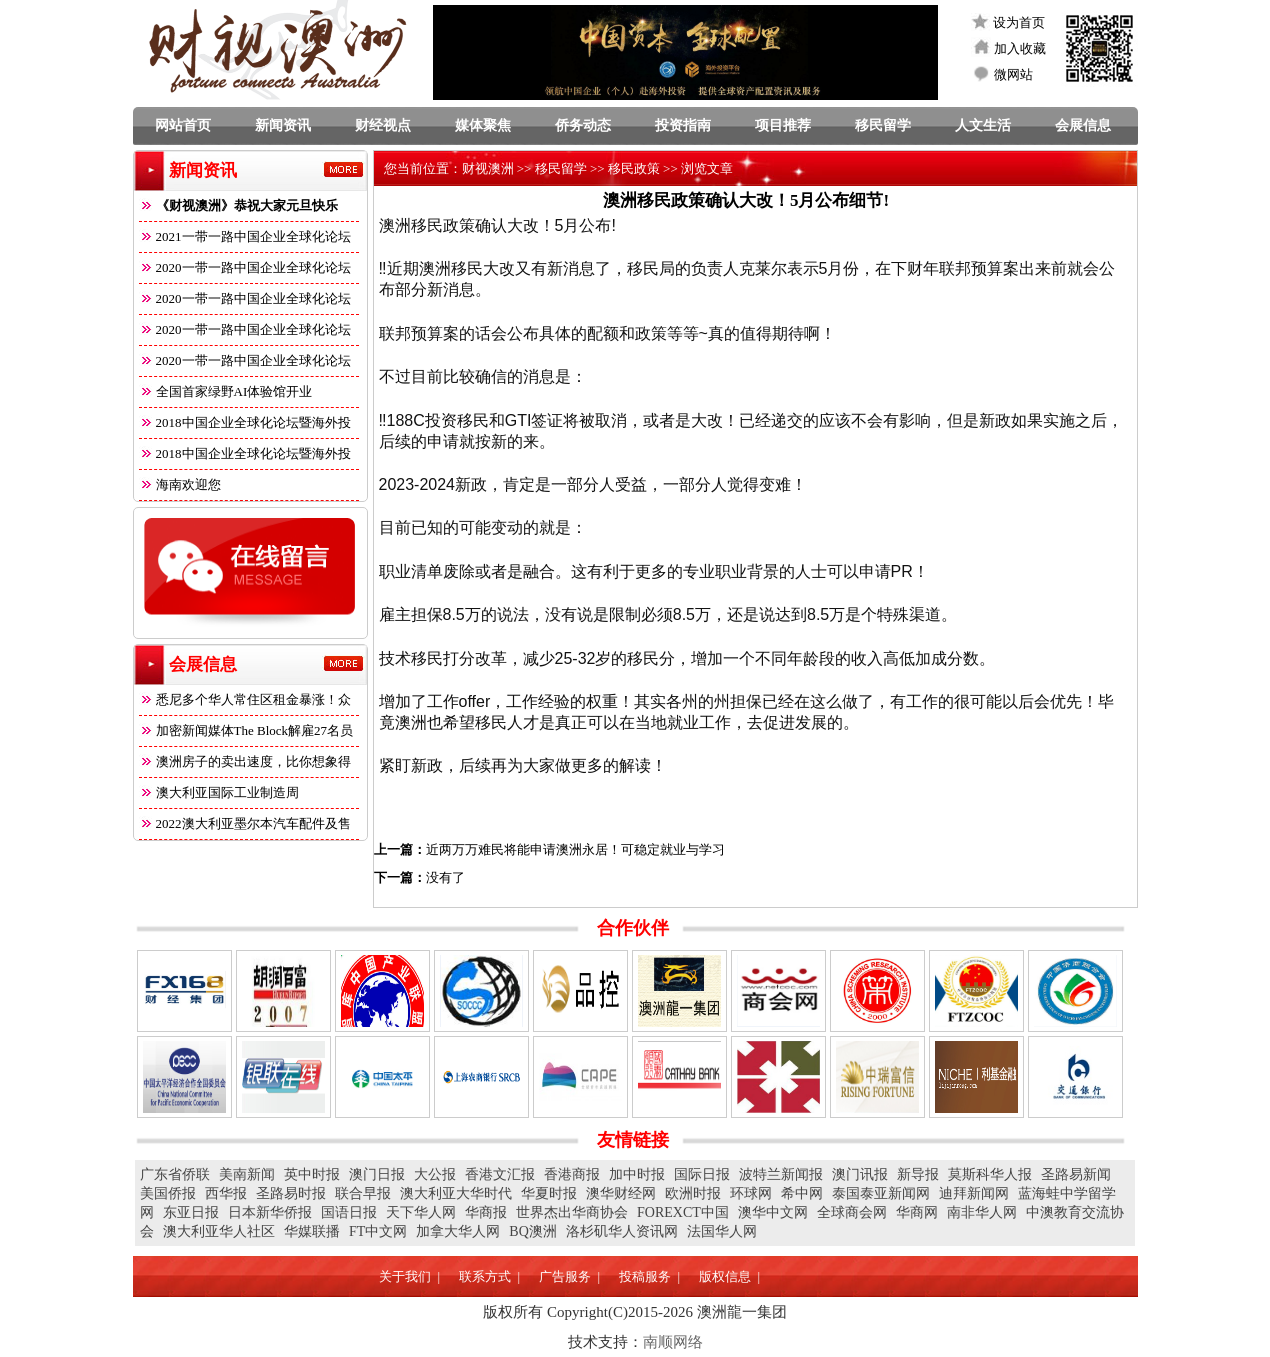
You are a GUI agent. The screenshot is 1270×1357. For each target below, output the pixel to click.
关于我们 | (409, 1276)
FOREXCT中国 (683, 1212)
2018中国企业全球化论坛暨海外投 (245, 422)
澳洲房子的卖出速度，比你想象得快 (245, 765)
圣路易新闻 (1076, 1174)
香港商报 (572, 1174)
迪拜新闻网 (974, 1193)
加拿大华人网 (458, 1231)
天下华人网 (421, 1212)
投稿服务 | (649, 1276)
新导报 (918, 1174)
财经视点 (383, 125)
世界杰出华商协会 (572, 1212)
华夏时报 (549, 1193)
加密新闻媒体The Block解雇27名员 (246, 730)
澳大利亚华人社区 (219, 1231)
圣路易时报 (291, 1193)
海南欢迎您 (180, 484)
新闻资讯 (283, 125)
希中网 (802, 1193)
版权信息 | (729, 1276)
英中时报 (312, 1174)
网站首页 (183, 125)
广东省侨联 (175, 1174)
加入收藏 (1020, 48)
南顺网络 (673, 1342)
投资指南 (683, 125)
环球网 (751, 1193)
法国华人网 (722, 1231)
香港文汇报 (500, 1174)
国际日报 (702, 1174)
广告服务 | (569, 1276)
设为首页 (1019, 22)
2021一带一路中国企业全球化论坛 (245, 236)
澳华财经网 (621, 1193)
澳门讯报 (860, 1174)
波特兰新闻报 (781, 1174)
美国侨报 (168, 1193)
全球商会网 (852, 1212)
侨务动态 (583, 125)
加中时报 (637, 1174)
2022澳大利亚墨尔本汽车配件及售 (245, 823)
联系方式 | (489, 1276)
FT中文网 (378, 1231)
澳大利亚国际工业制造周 (219, 792)
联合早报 (363, 1193)
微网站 (1013, 74)
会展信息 (1083, 125)
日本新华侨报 (270, 1212)
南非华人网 (982, 1212)
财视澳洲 (488, 168)
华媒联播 (312, 1231)
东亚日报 (191, 1212)
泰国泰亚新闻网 (881, 1193)
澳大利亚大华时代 (456, 1193)
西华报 (226, 1193)
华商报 (486, 1212)
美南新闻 (247, 1174)
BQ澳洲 (532, 1231)
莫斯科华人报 (990, 1174)
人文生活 (983, 125)
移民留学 (883, 125)
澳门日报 (377, 1174)
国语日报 (349, 1212)
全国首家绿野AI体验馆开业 (226, 391)
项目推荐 (783, 125)
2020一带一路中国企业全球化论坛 (245, 267)
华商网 (917, 1212)
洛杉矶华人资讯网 (622, 1231)
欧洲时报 (693, 1193)
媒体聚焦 (483, 125)
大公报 (435, 1174)
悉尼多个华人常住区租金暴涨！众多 (245, 703)
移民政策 (634, 168)
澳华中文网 (773, 1212)
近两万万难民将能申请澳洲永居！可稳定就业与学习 (575, 849)
